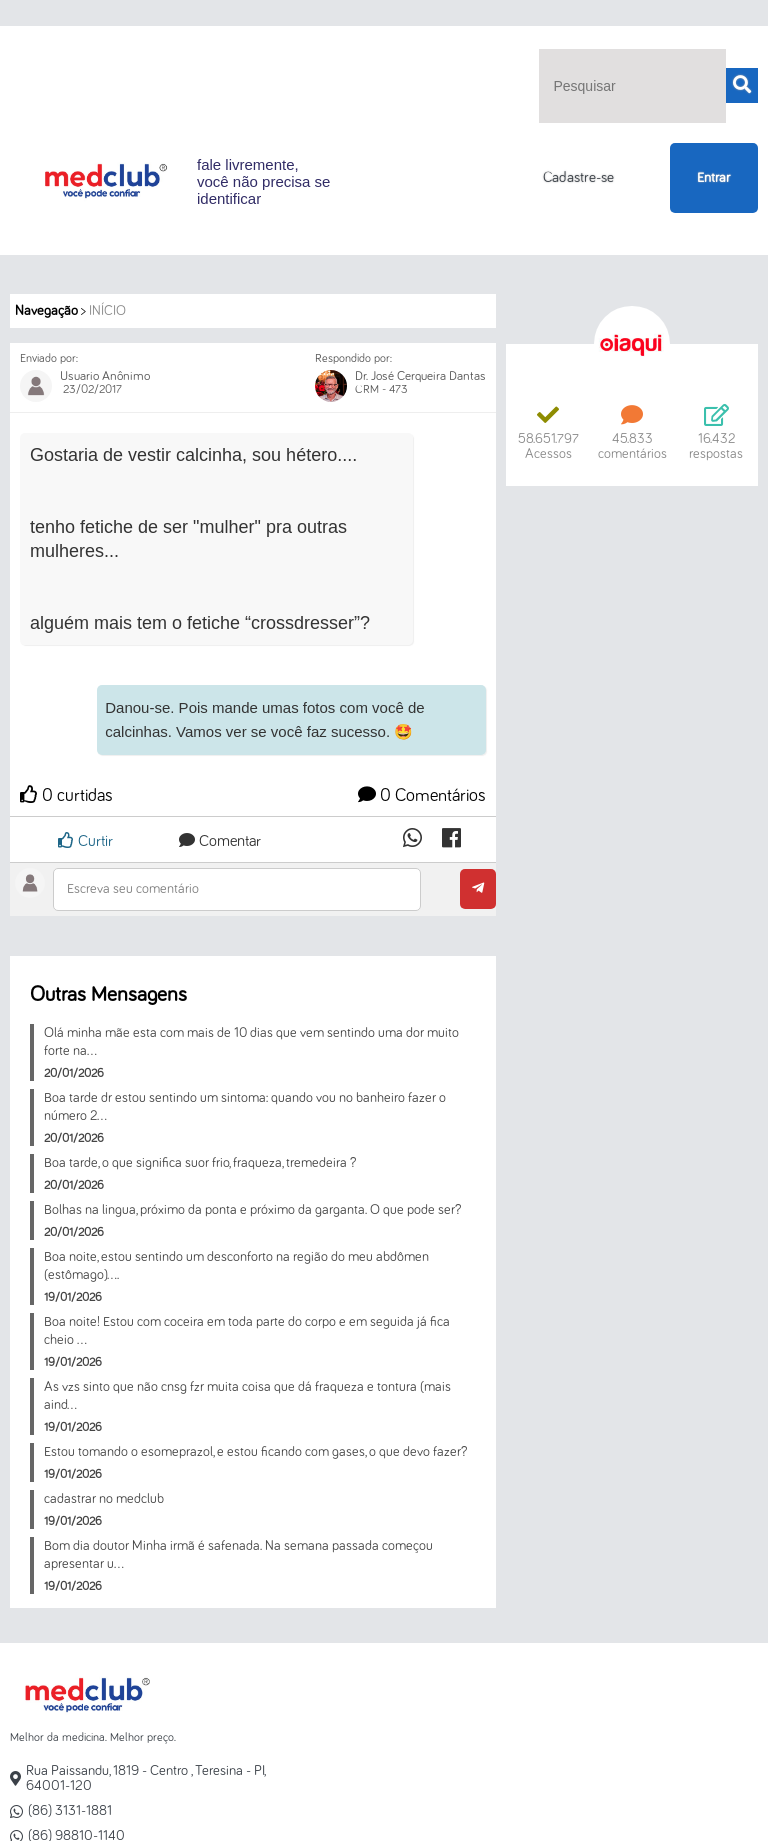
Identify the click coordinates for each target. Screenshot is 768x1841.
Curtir (85, 840)
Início (107, 311)
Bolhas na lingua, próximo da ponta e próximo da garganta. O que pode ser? (252, 1210)
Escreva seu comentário (133, 889)
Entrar (713, 178)
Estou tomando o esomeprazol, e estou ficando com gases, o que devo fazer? (255, 1452)
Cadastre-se (578, 177)
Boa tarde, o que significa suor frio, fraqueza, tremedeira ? (200, 1163)
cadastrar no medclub (104, 1499)
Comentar (220, 841)
